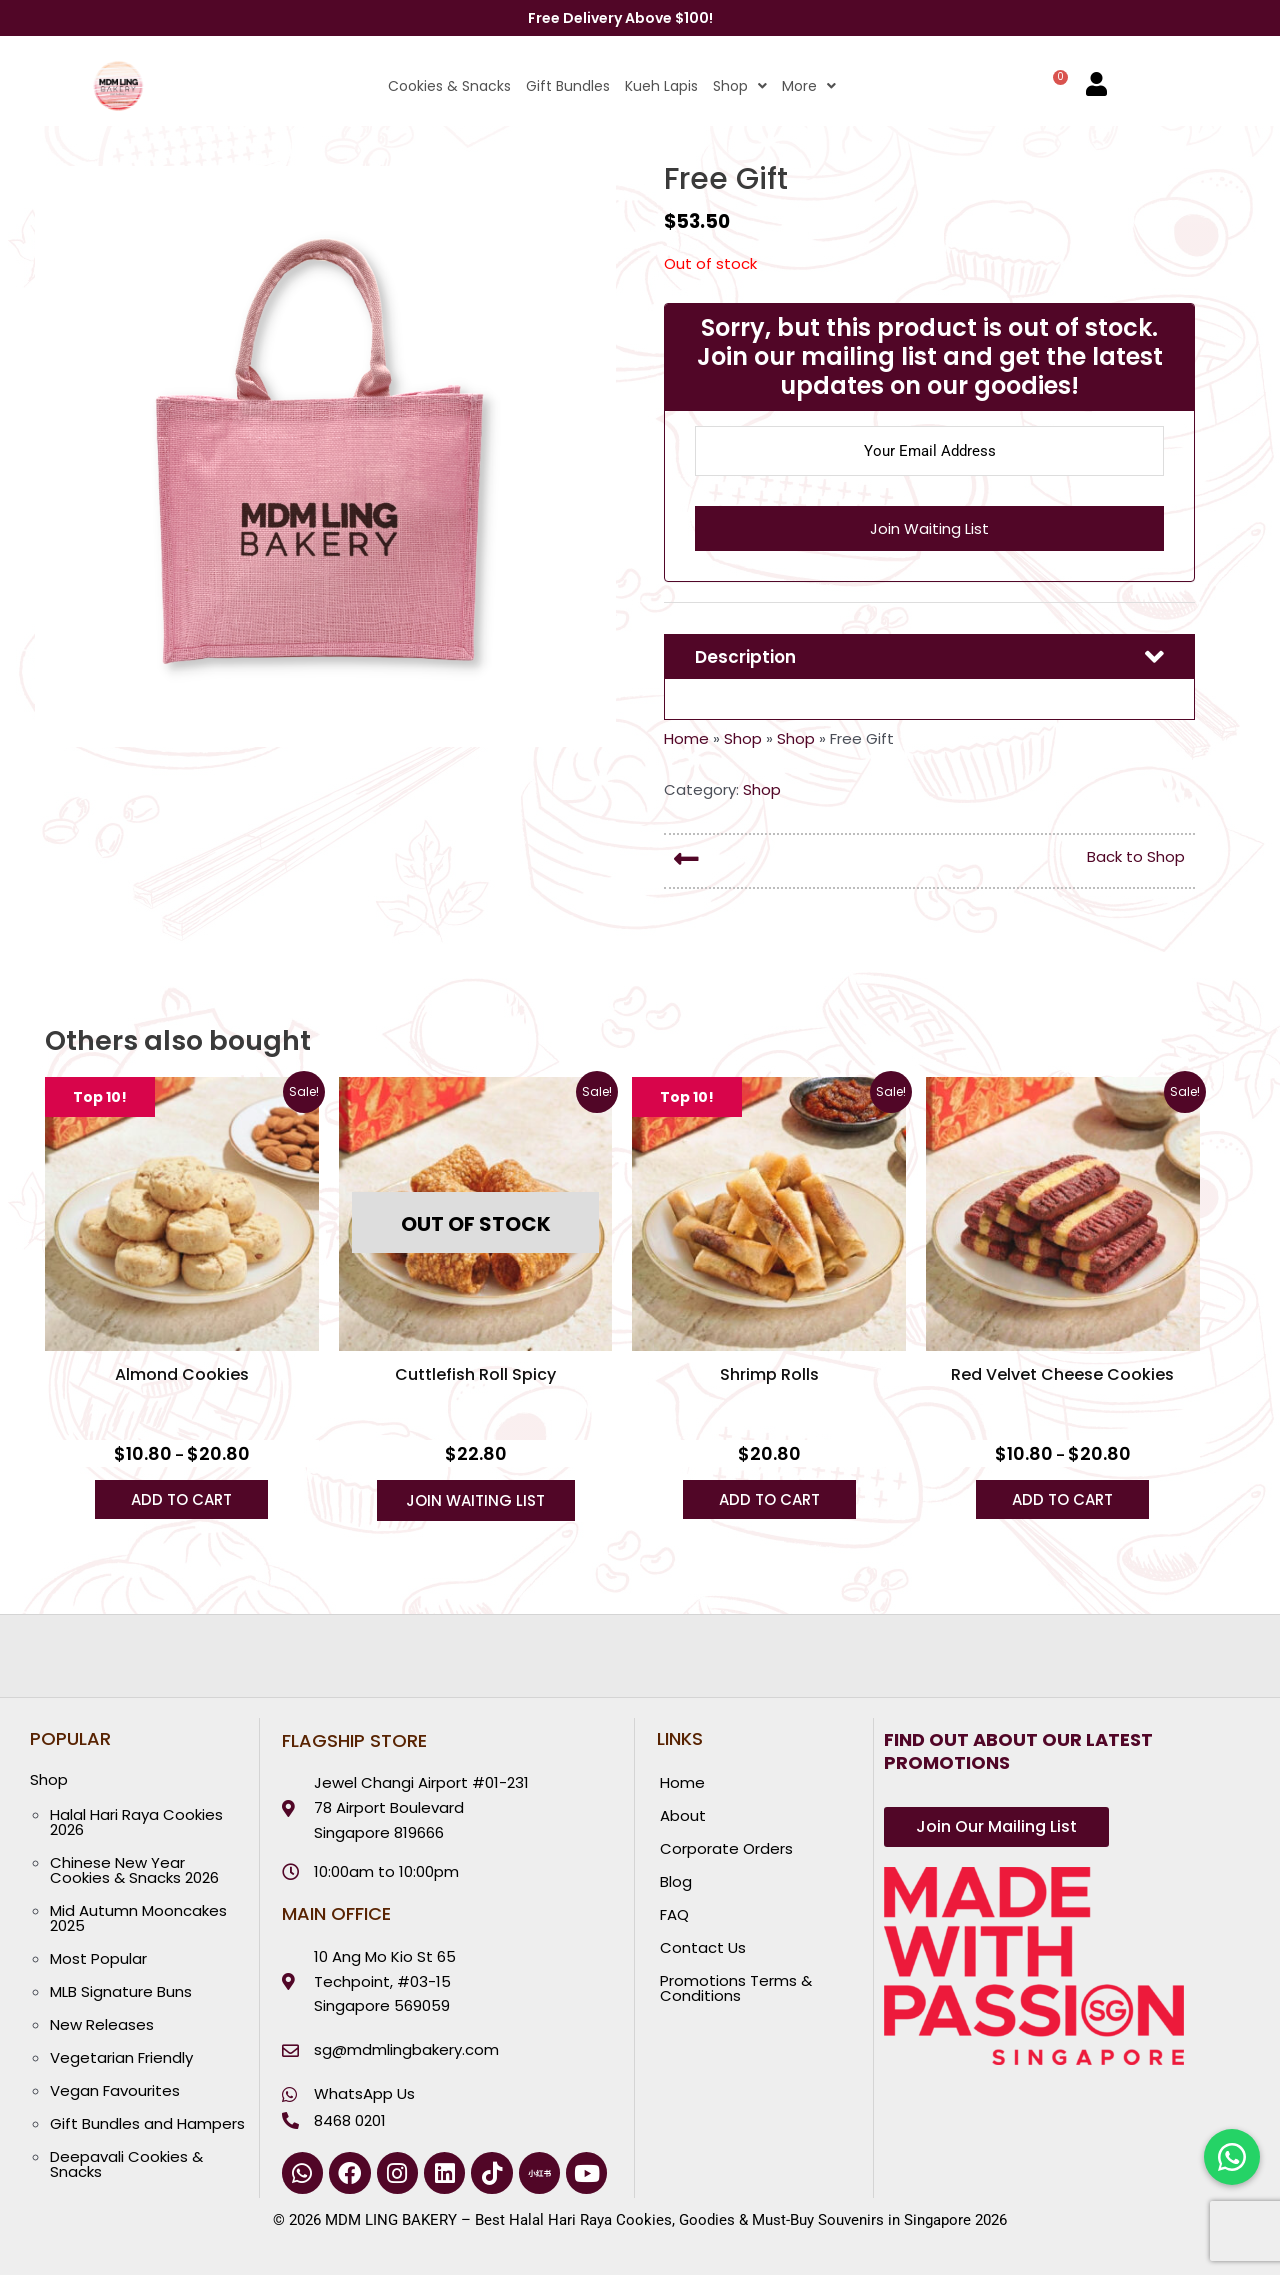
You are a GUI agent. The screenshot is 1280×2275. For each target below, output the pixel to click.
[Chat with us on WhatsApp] (1232, 2157)
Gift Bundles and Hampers (147, 2123)
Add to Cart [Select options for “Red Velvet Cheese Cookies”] (1062, 1499)
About (683, 1815)
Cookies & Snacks (449, 86)
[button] (732, 86)
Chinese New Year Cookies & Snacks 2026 (134, 1870)
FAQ (674, 1914)
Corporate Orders (726, 1848)
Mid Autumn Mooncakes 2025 (138, 1918)
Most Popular (98, 1958)
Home (686, 738)
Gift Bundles (568, 86)
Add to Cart (769, 1499)
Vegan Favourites (115, 2090)
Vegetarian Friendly (121, 2057)
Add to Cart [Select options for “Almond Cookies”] (181, 1499)
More (809, 86)
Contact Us (703, 1947)
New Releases (102, 2024)
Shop (740, 86)
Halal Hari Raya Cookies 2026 (136, 1822)
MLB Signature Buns (121, 1991)
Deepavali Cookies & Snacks (126, 2164)
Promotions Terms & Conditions (736, 1988)
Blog (676, 1881)
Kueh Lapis (661, 86)
